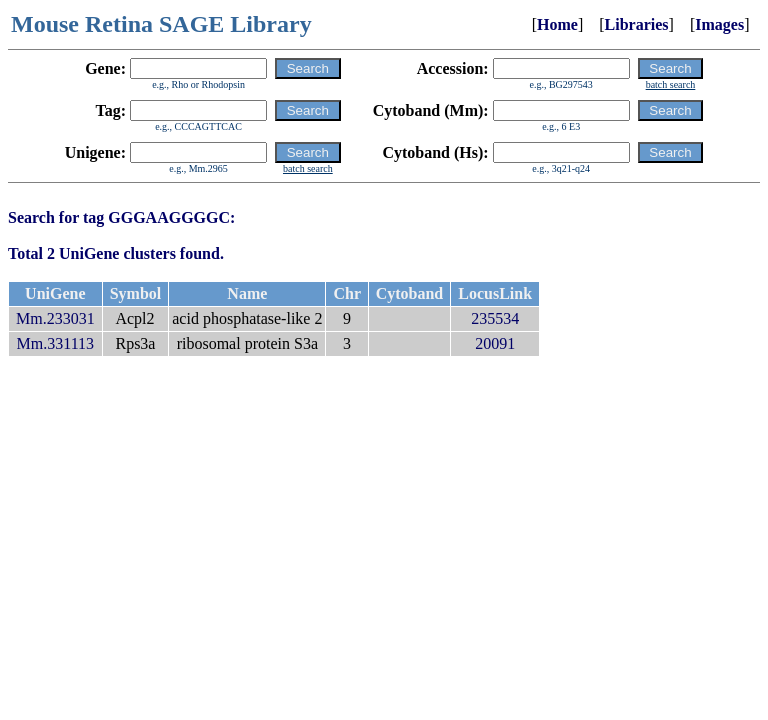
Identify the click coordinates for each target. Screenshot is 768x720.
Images (719, 24)
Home (557, 24)
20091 (495, 343)
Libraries (637, 24)
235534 (495, 318)
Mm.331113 (55, 343)
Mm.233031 (55, 318)
